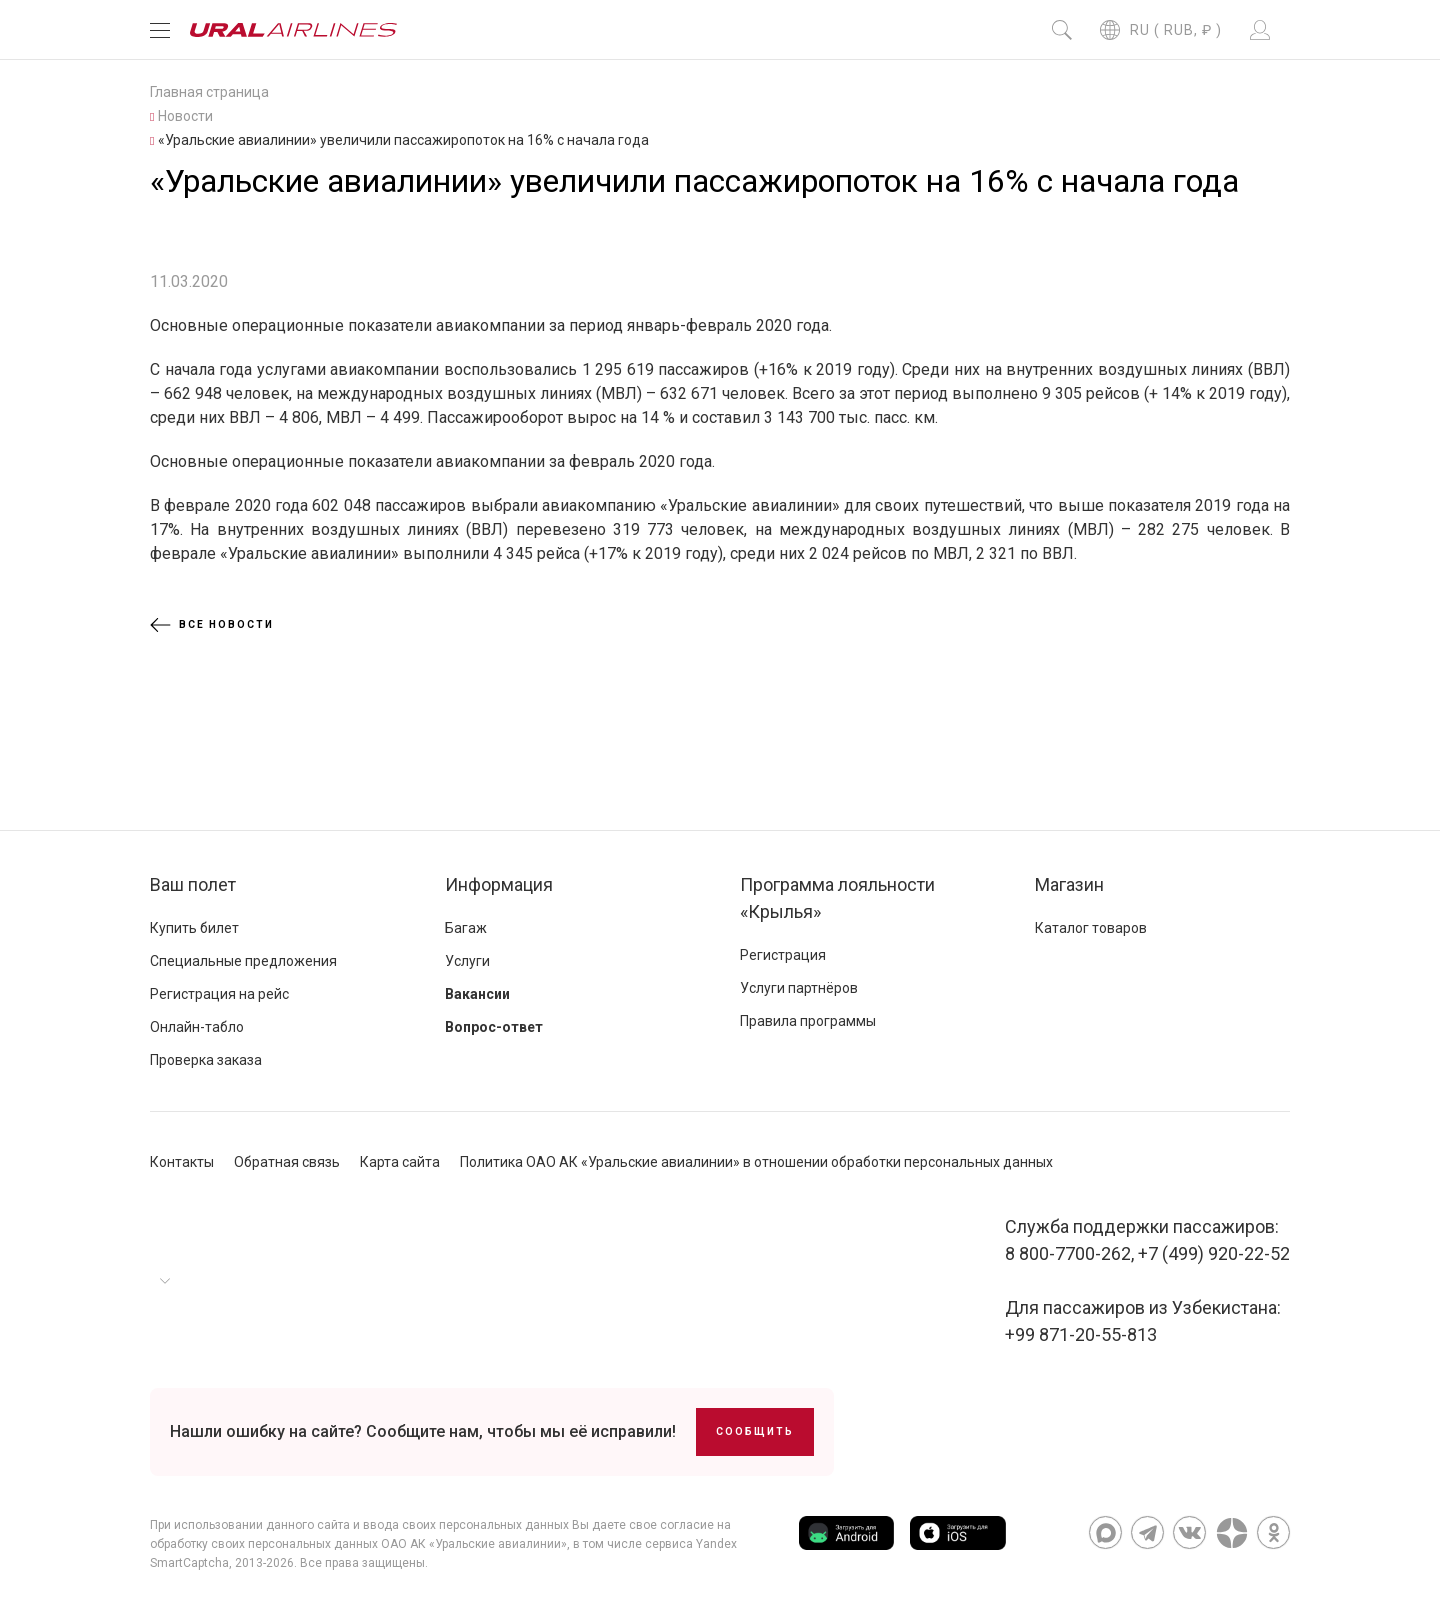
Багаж (466, 928)
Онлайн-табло (197, 1027)
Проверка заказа (206, 1060)
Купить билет (194, 928)
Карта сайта (400, 1162)
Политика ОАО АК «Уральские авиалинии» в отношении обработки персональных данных (756, 1162)
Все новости (212, 625)
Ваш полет (193, 884)
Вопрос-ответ (494, 1027)
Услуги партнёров (799, 988)
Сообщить (755, 1431)
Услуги (467, 961)
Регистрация (783, 955)
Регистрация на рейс (219, 994)
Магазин (1069, 884)
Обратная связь (287, 1162)
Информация (499, 884)
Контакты (182, 1162)
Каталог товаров (1091, 928)
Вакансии (477, 994)
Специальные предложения (243, 961)
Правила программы (808, 1021)
